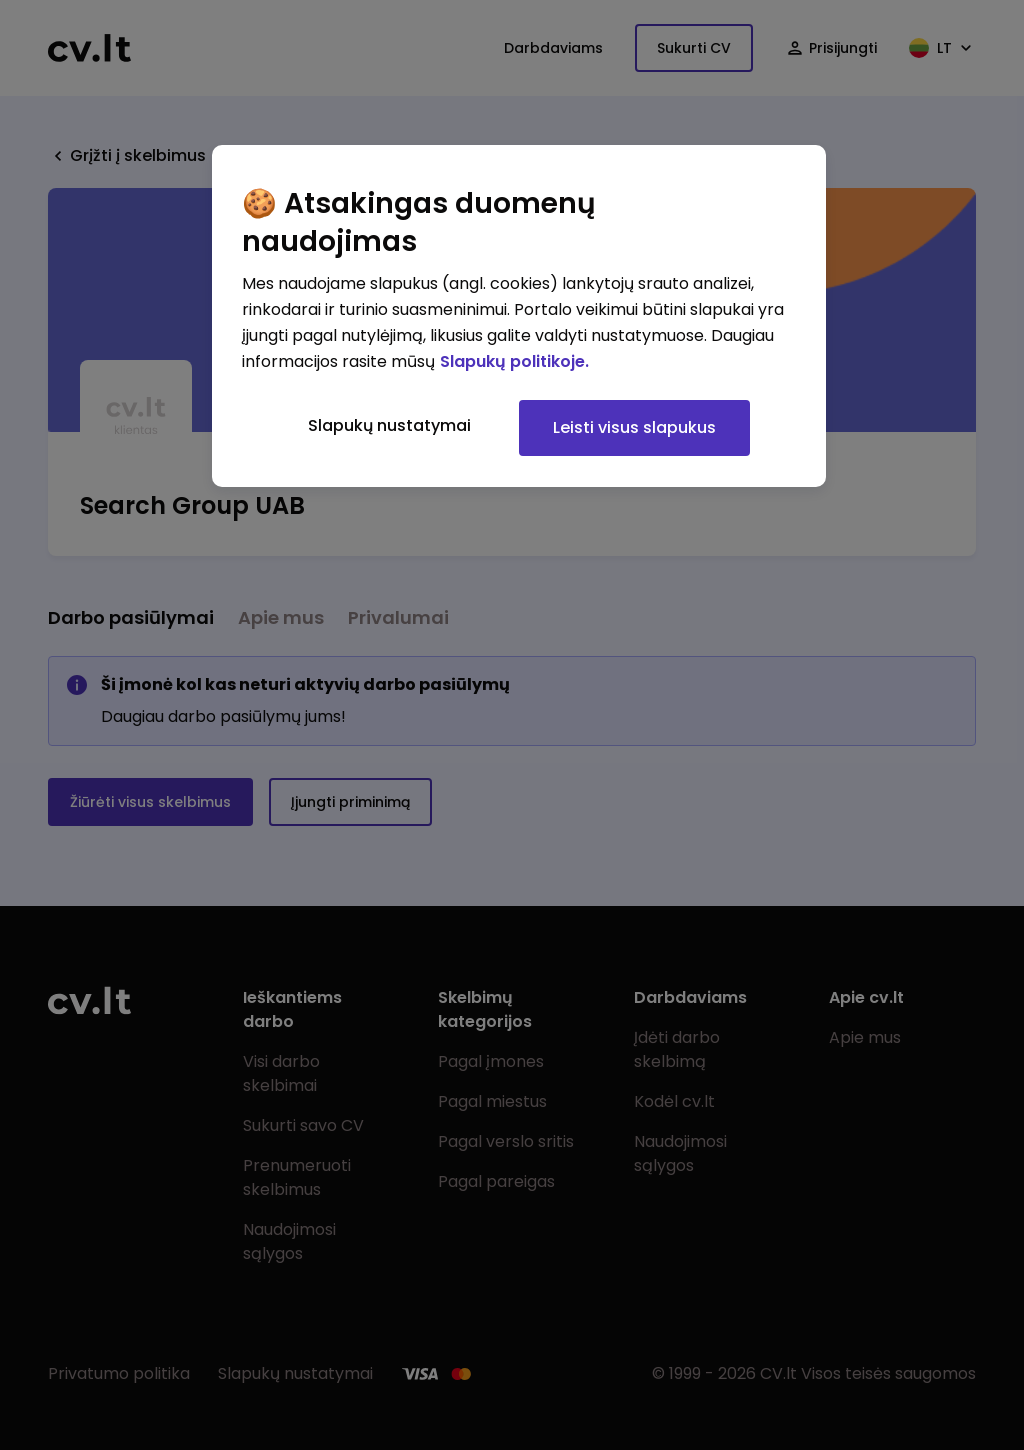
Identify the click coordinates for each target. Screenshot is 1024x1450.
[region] (519, 316)
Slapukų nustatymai (389, 425)
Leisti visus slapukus (634, 427)
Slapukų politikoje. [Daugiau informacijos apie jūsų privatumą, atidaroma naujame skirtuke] (514, 361)
